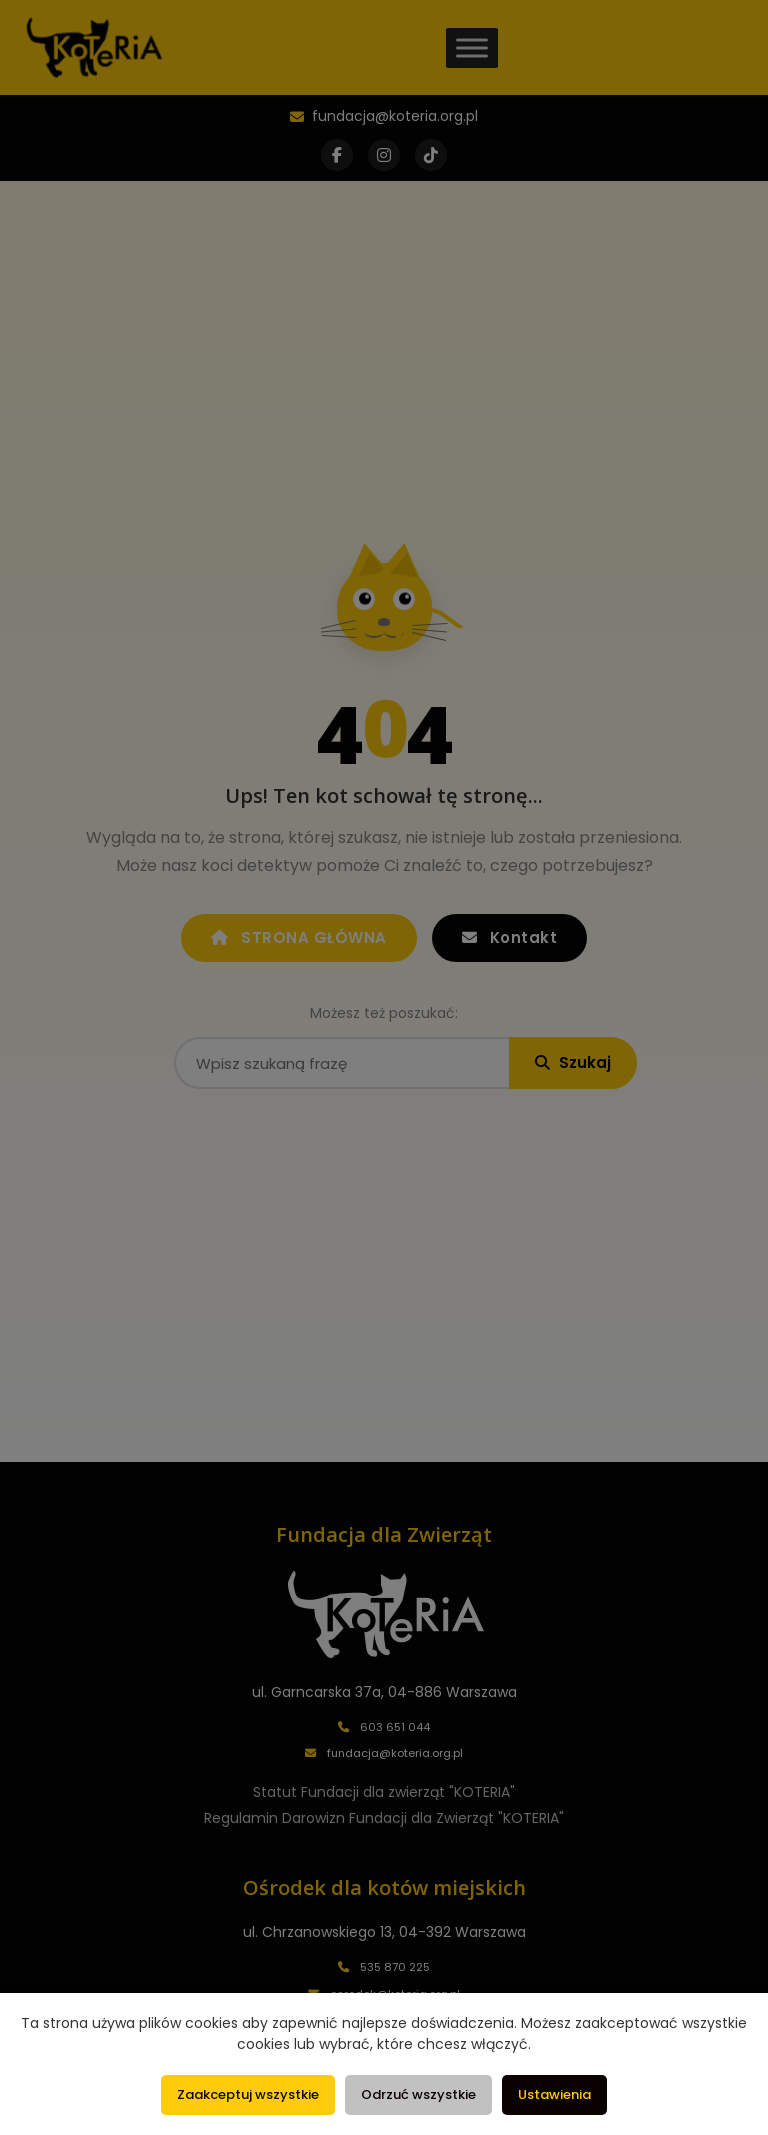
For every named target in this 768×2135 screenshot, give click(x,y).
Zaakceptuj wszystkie (248, 2094)
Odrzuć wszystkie (418, 2094)
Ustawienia (554, 2094)
